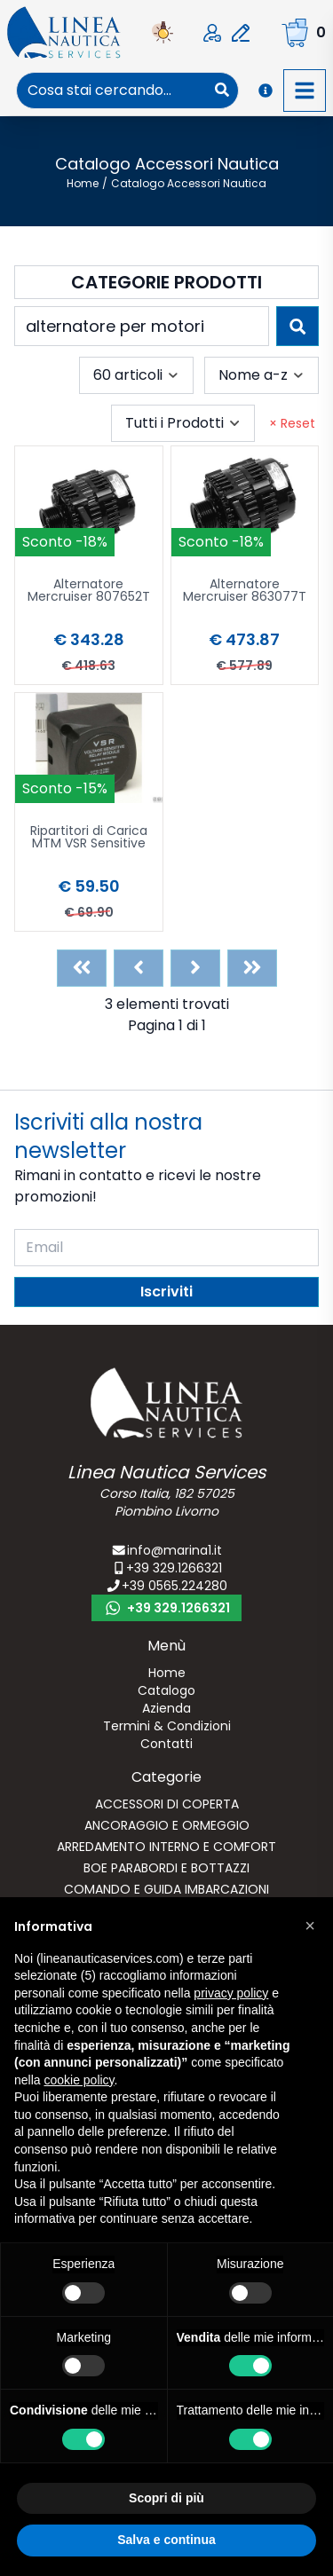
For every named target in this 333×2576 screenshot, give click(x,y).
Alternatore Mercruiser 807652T (89, 591)
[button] (310, 1925)
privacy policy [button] (231, 1993)
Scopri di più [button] (166, 2498)
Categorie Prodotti (166, 282)
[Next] (195, 968)
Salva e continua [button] (166, 2540)
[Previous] (138, 968)
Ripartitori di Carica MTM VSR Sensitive (88, 838)
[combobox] (111, 90)
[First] (82, 968)
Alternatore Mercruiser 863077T (244, 591)
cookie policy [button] (79, 2080)
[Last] (252, 968)
